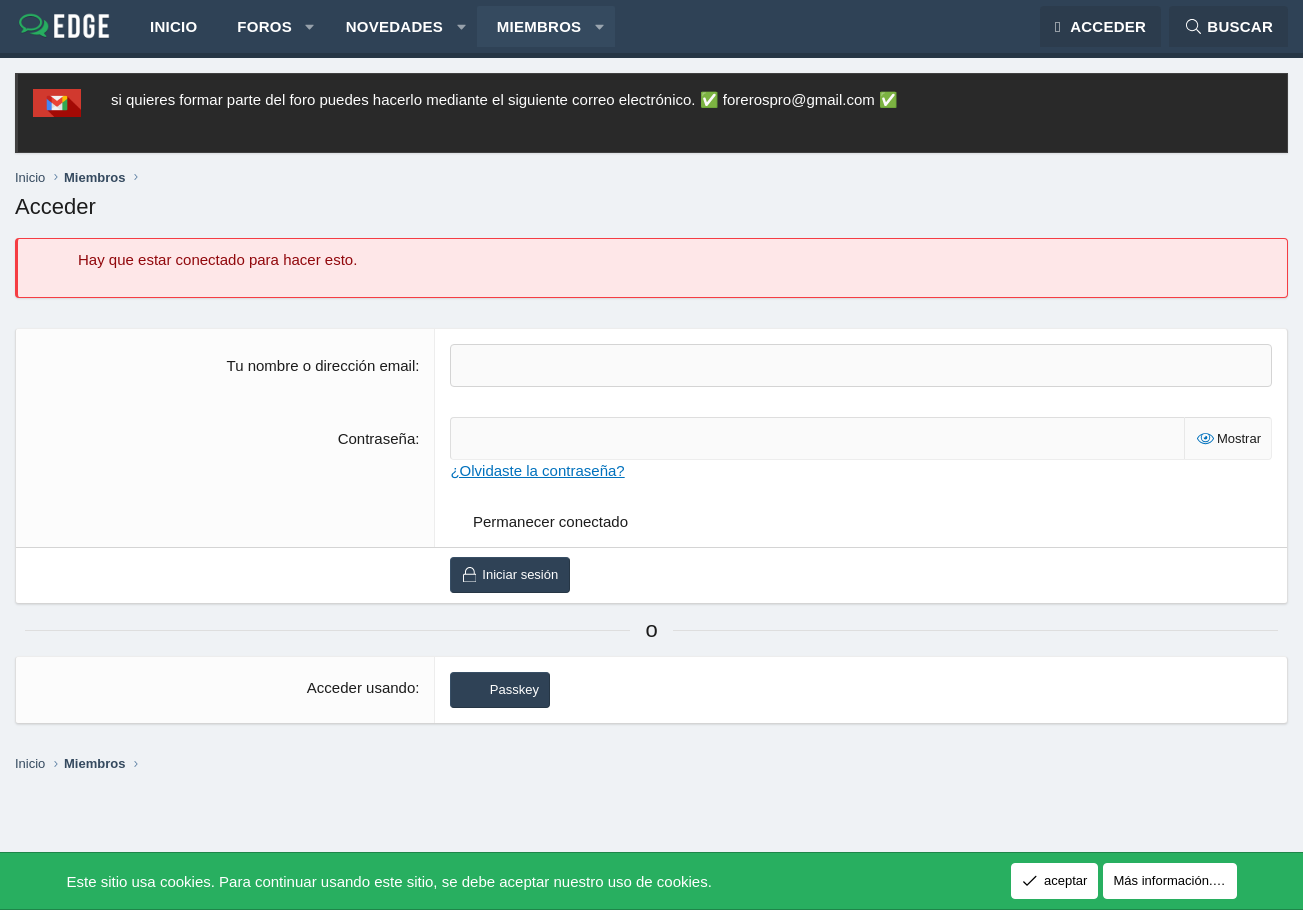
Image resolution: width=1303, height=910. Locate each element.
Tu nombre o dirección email (321, 373)
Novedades (394, 30)
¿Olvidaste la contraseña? (537, 478)
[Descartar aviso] (1263, 107)
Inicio (173, 30)
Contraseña (377, 446)
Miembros (539, 30)
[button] (309, 30)
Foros (264, 30)
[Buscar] (1228, 30)
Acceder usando (361, 695)
